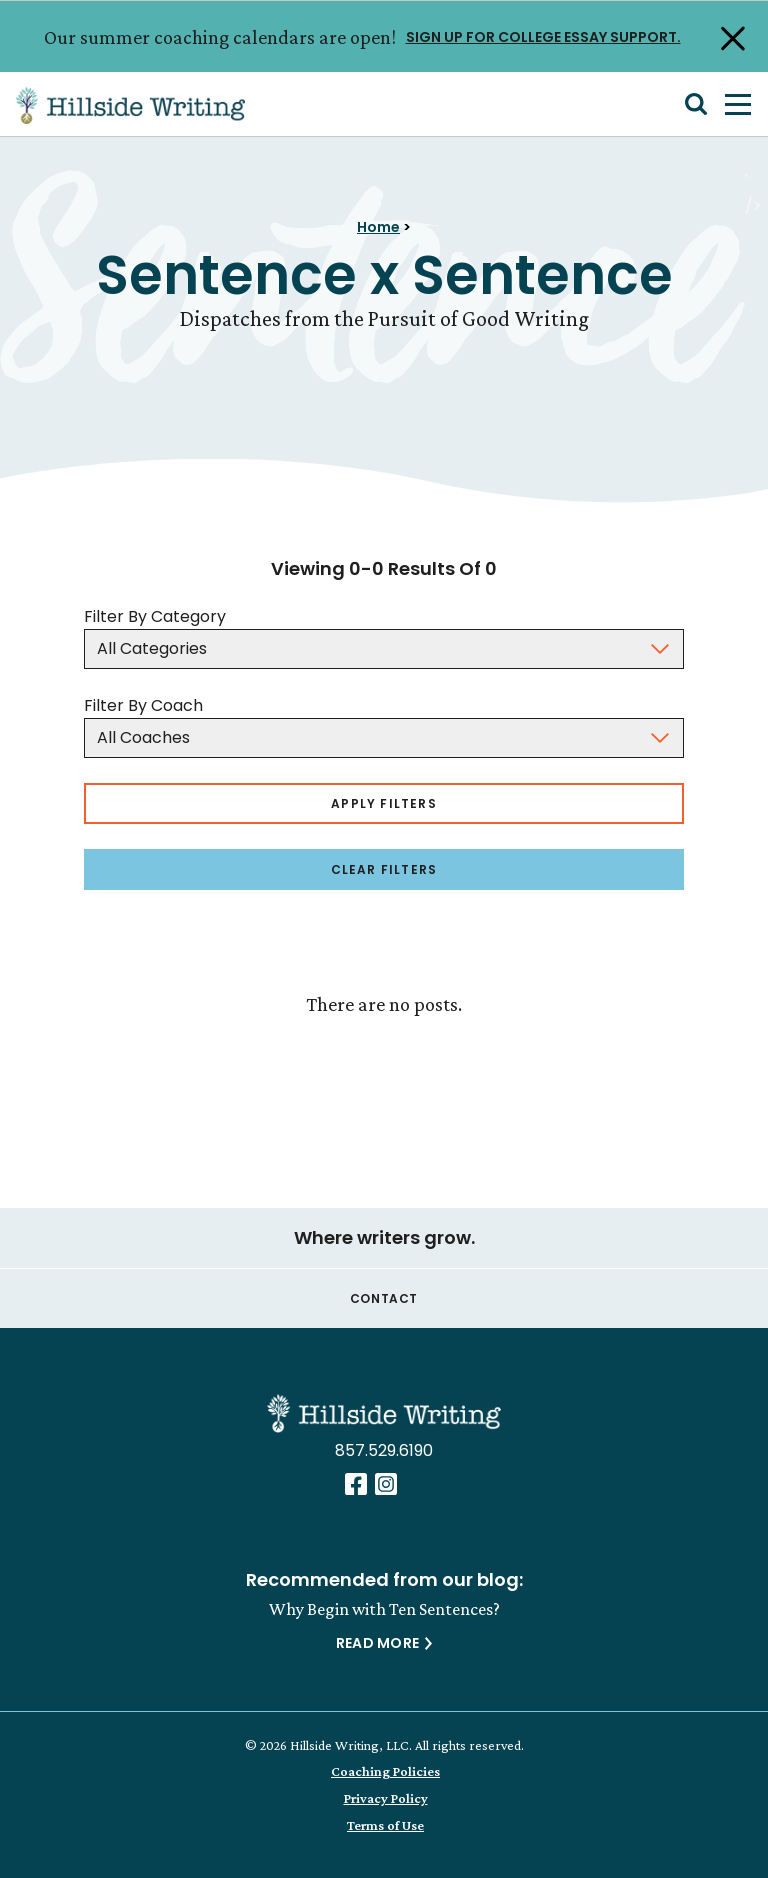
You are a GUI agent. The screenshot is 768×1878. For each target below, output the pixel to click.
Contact (384, 1298)
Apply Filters (384, 803)
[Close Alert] (731, 37)
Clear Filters (384, 869)
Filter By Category (155, 616)
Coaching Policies (385, 1771)
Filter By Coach (143, 705)
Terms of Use (385, 1825)
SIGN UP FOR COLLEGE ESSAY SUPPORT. (543, 35)
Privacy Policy (386, 1798)
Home (378, 227)
